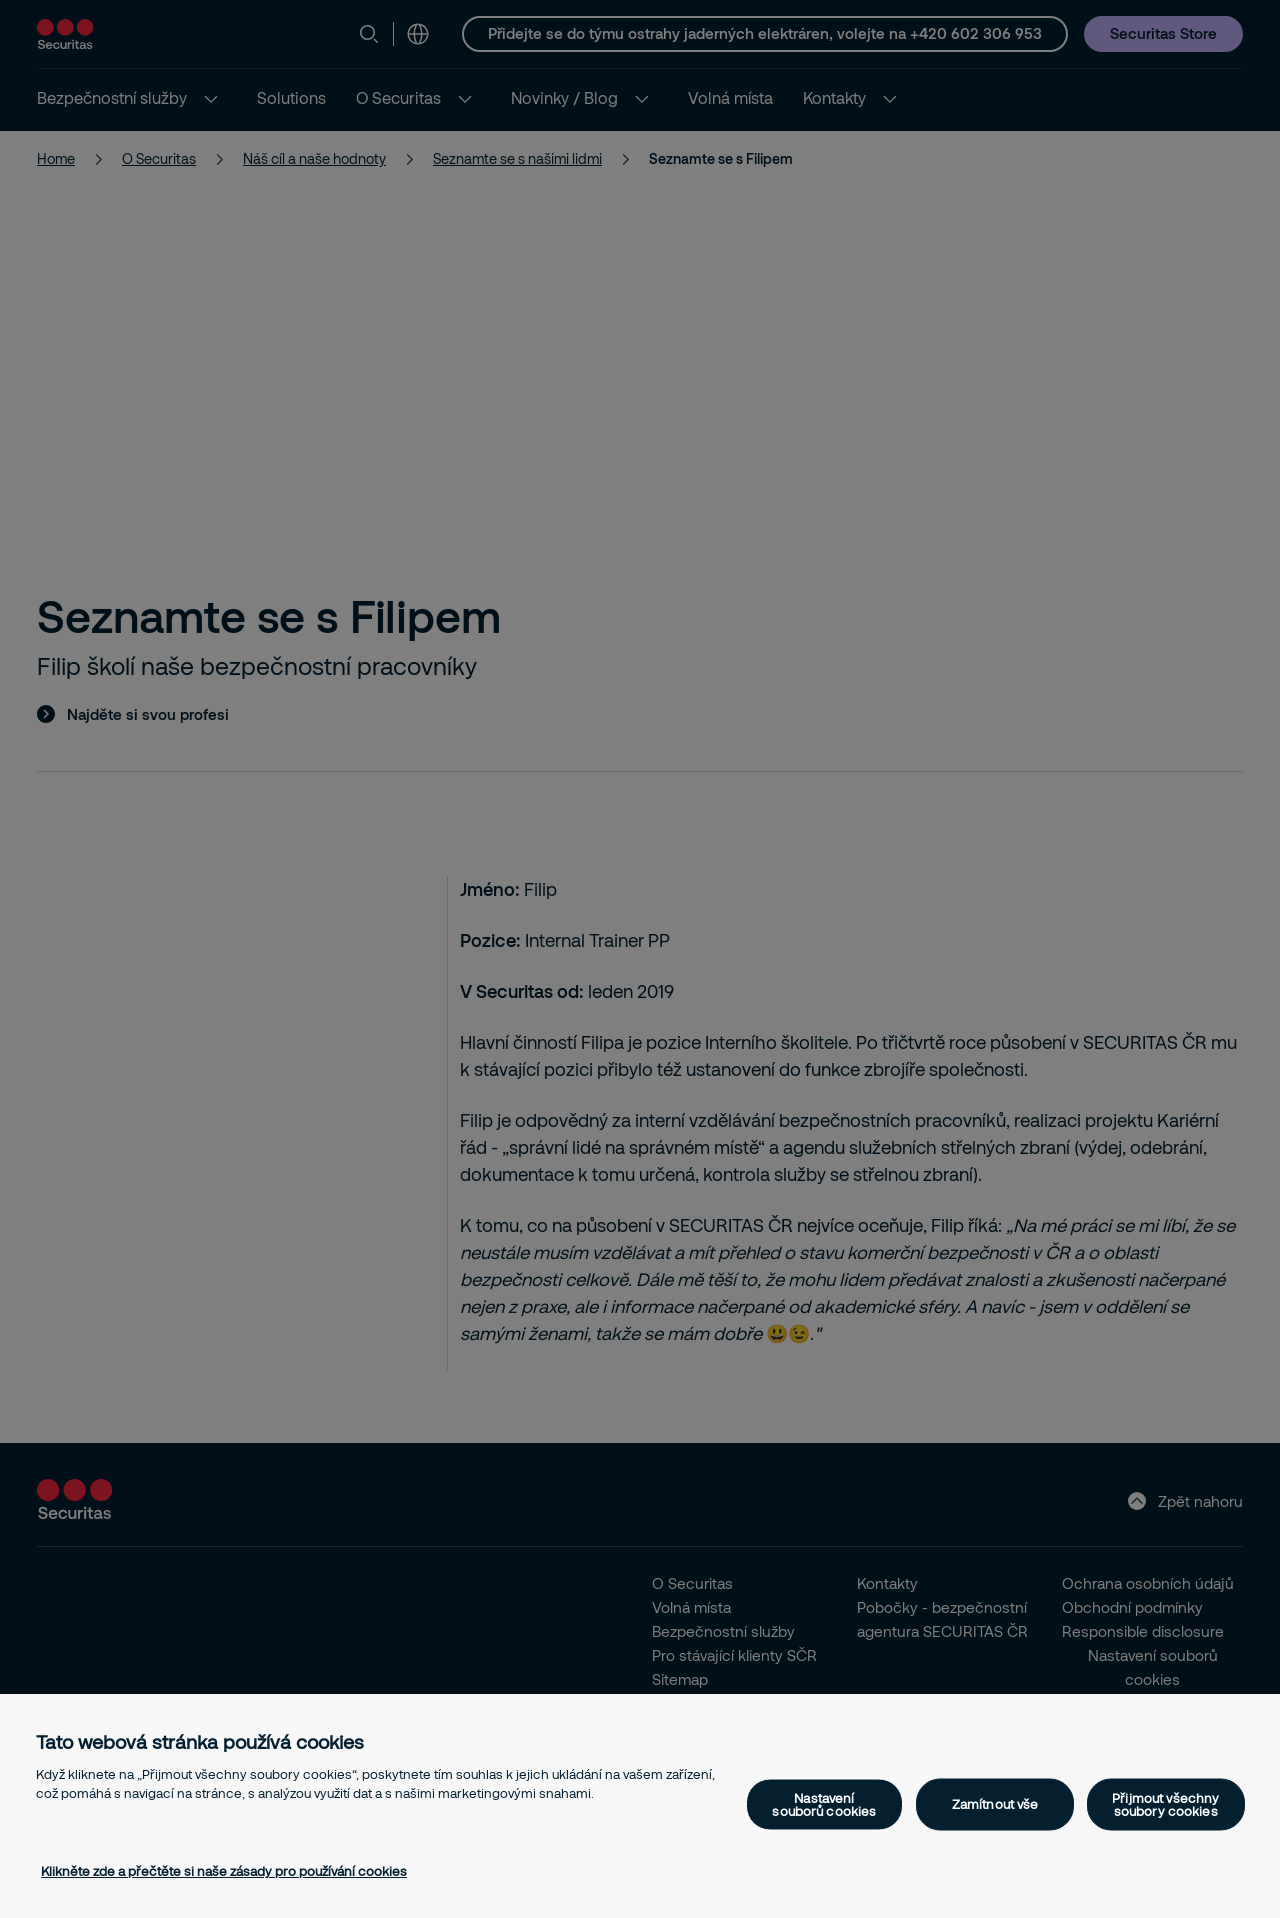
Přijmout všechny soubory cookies (1165, 1803)
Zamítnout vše (995, 1804)
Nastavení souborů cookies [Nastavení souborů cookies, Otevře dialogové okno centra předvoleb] (824, 1803)
